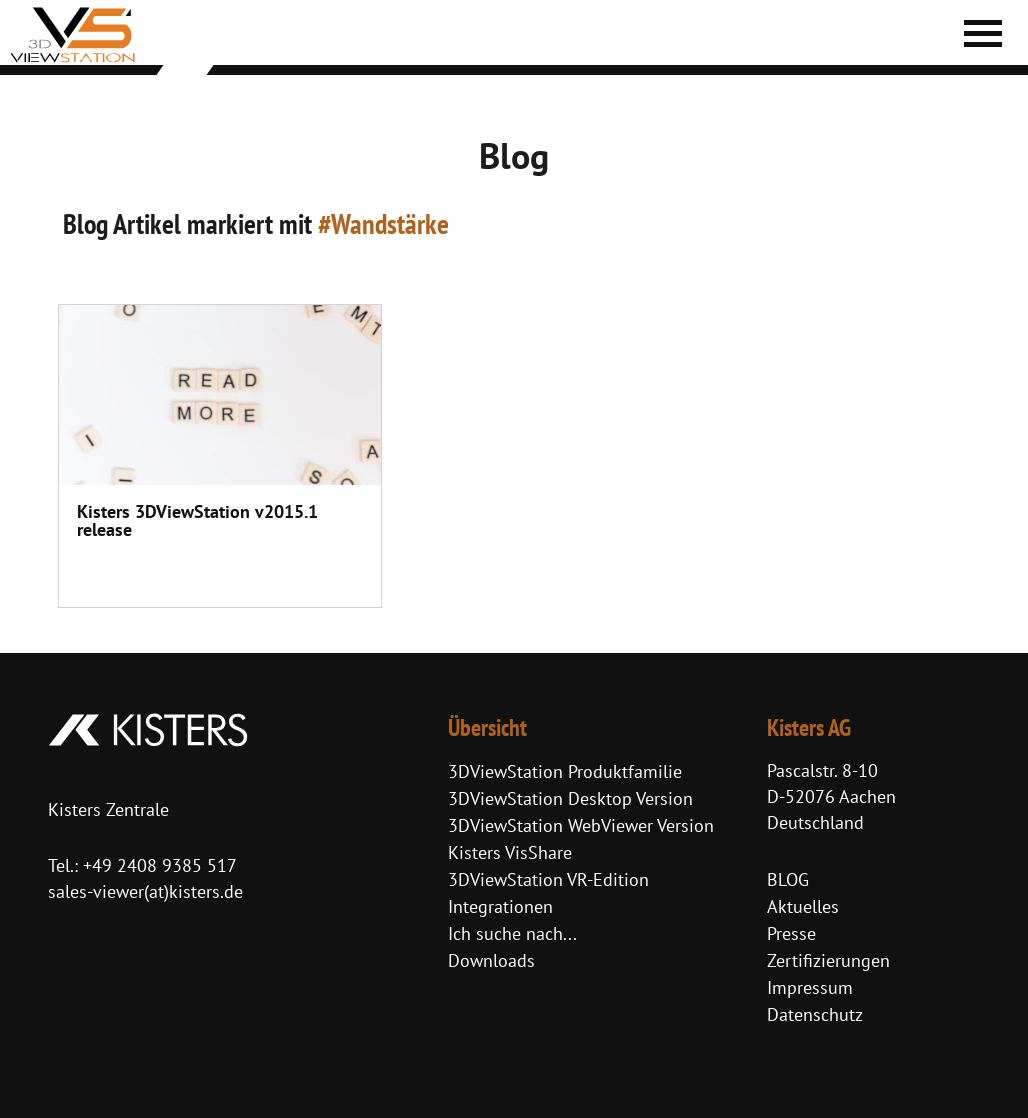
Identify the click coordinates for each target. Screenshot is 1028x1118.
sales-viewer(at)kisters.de (145, 891)
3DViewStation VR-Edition (548, 879)
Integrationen (500, 906)
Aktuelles (803, 906)
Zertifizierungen (828, 960)
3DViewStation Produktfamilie (565, 771)
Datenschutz (815, 1014)
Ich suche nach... (512, 933)
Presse (791, 933)
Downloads (491, 960)
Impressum (810, 987)
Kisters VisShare (510, 852)
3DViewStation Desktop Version (570, 798)
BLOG (788, 879)
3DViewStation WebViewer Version (581, 825)
